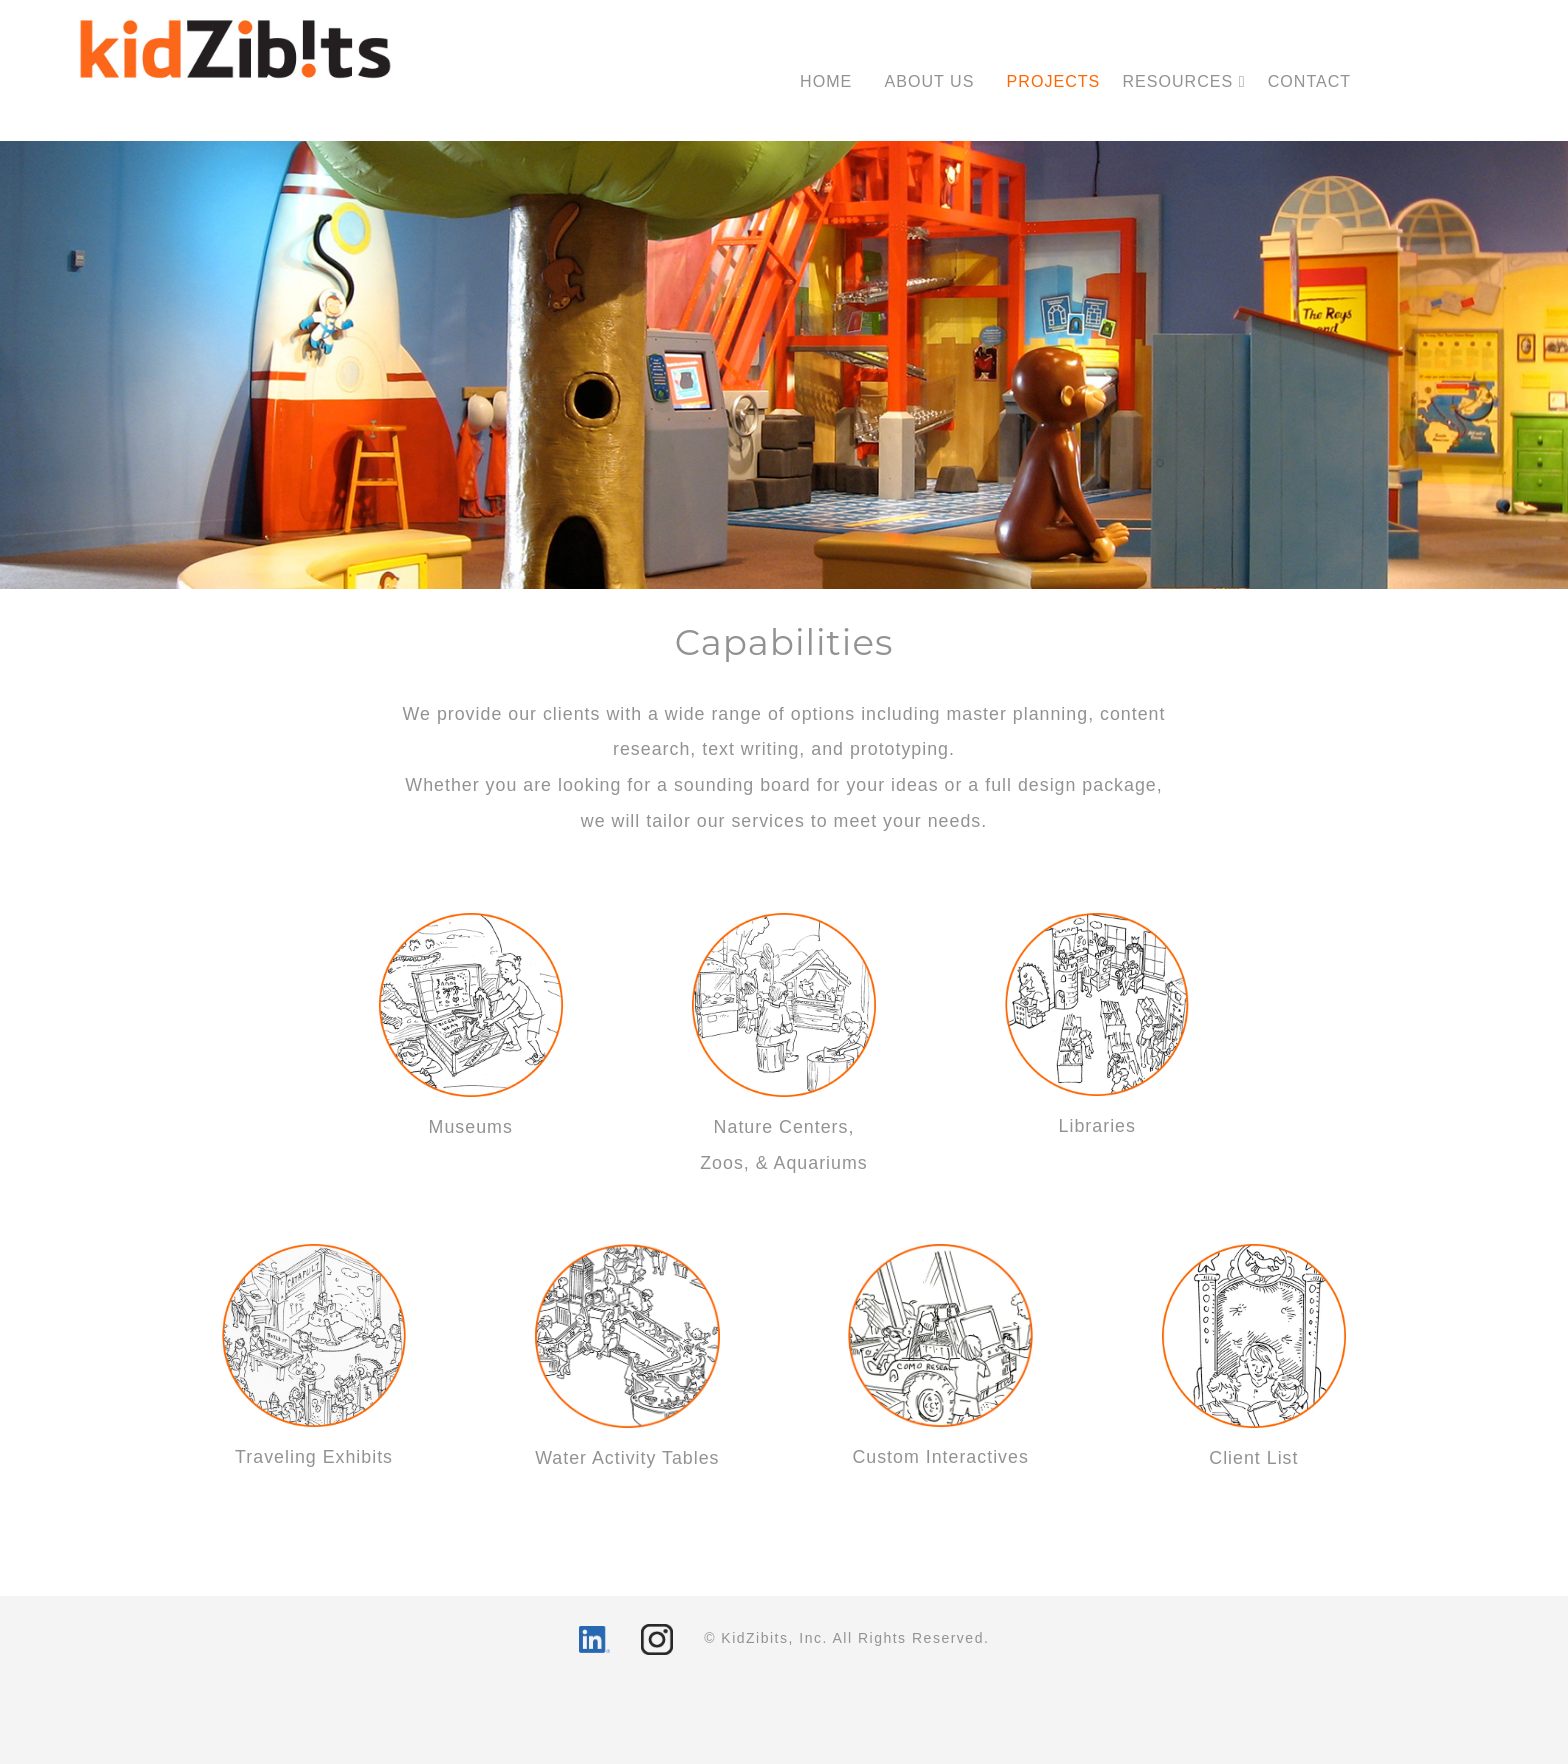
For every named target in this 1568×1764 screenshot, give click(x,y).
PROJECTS (1054, 81)
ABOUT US (929, 81)
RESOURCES (1183, 81)
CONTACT (1310, 81)
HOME (826, 81)
